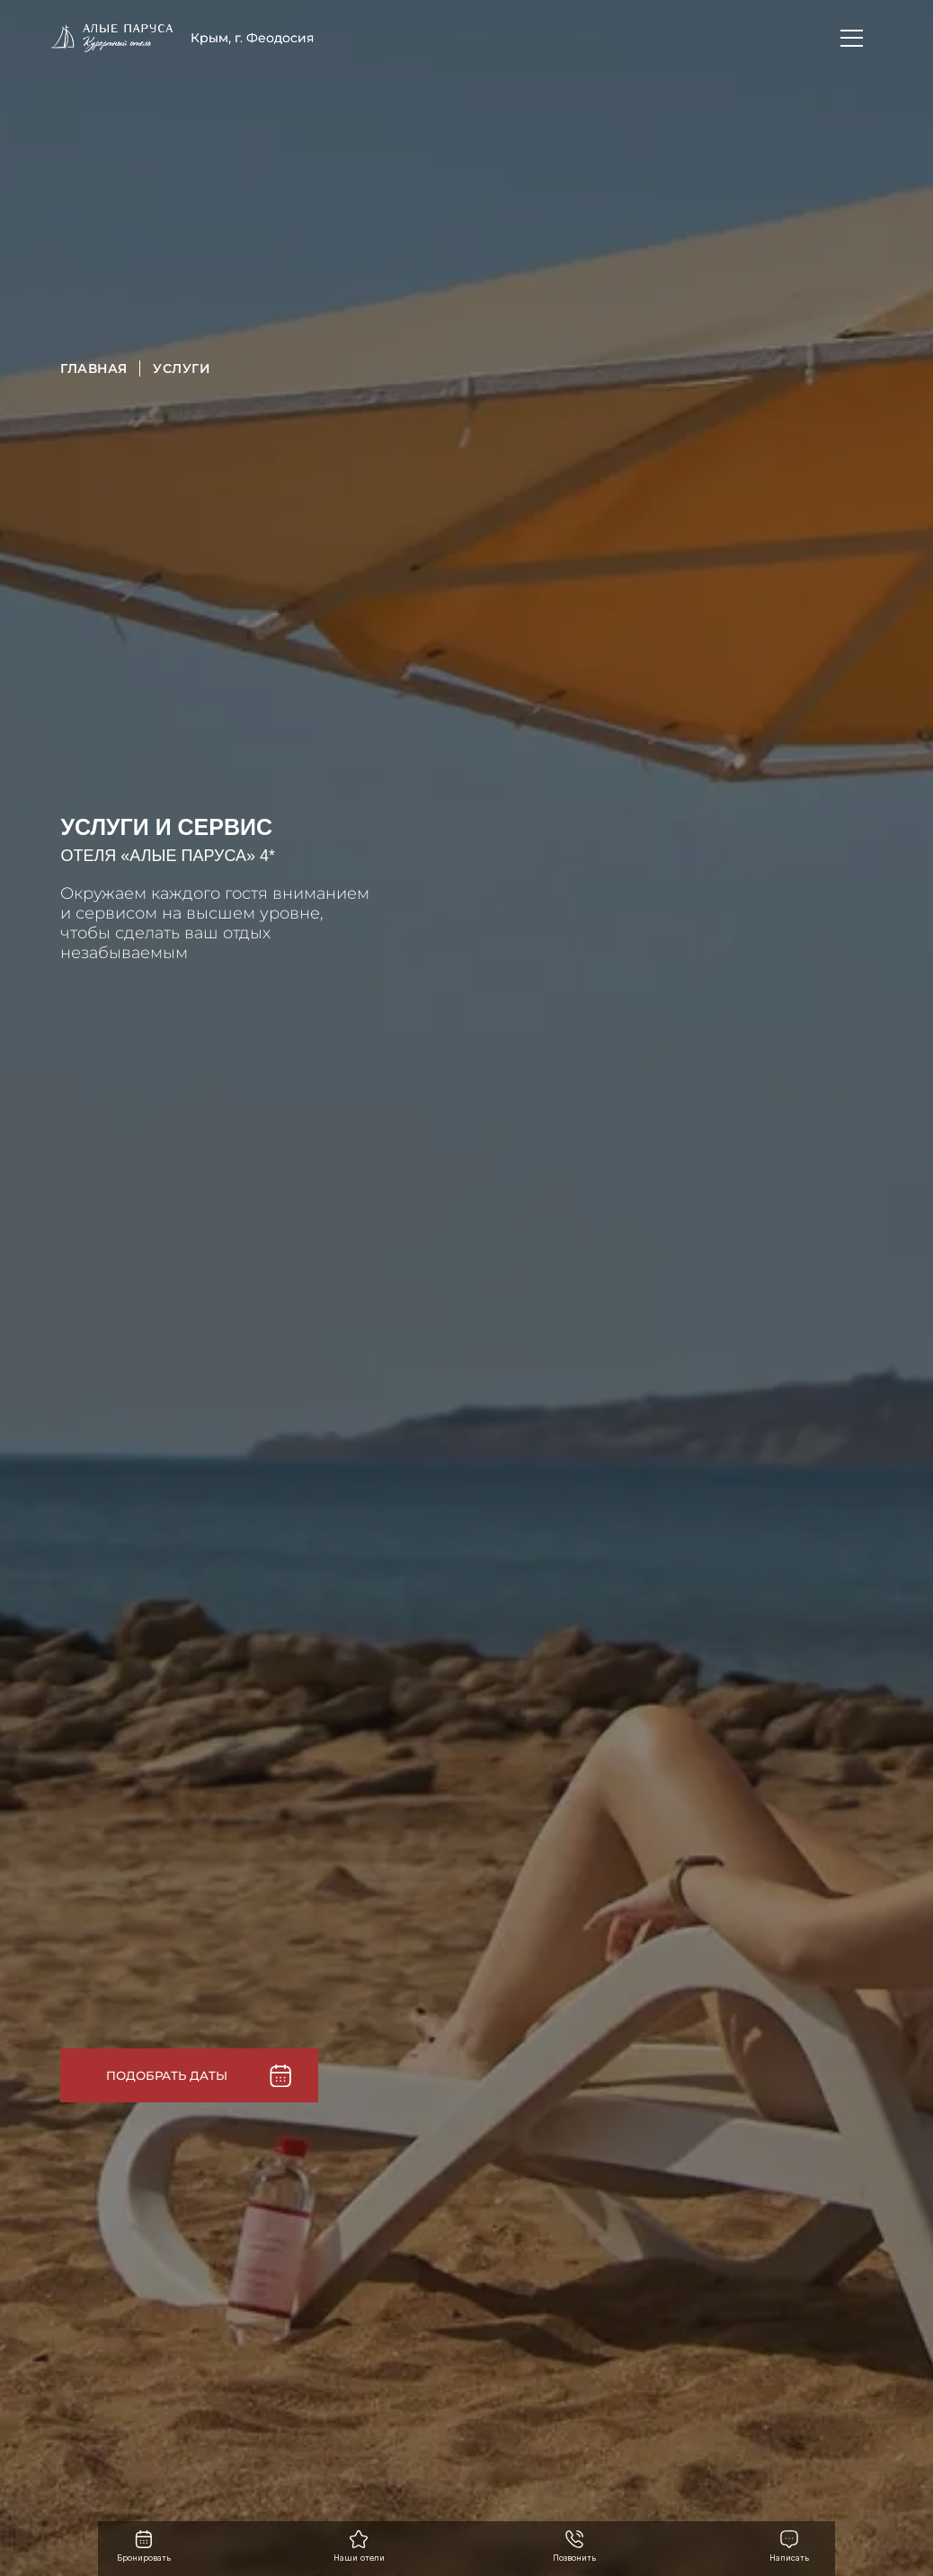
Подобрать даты (167, 2070)
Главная (93, 368)
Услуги (181, 368)
